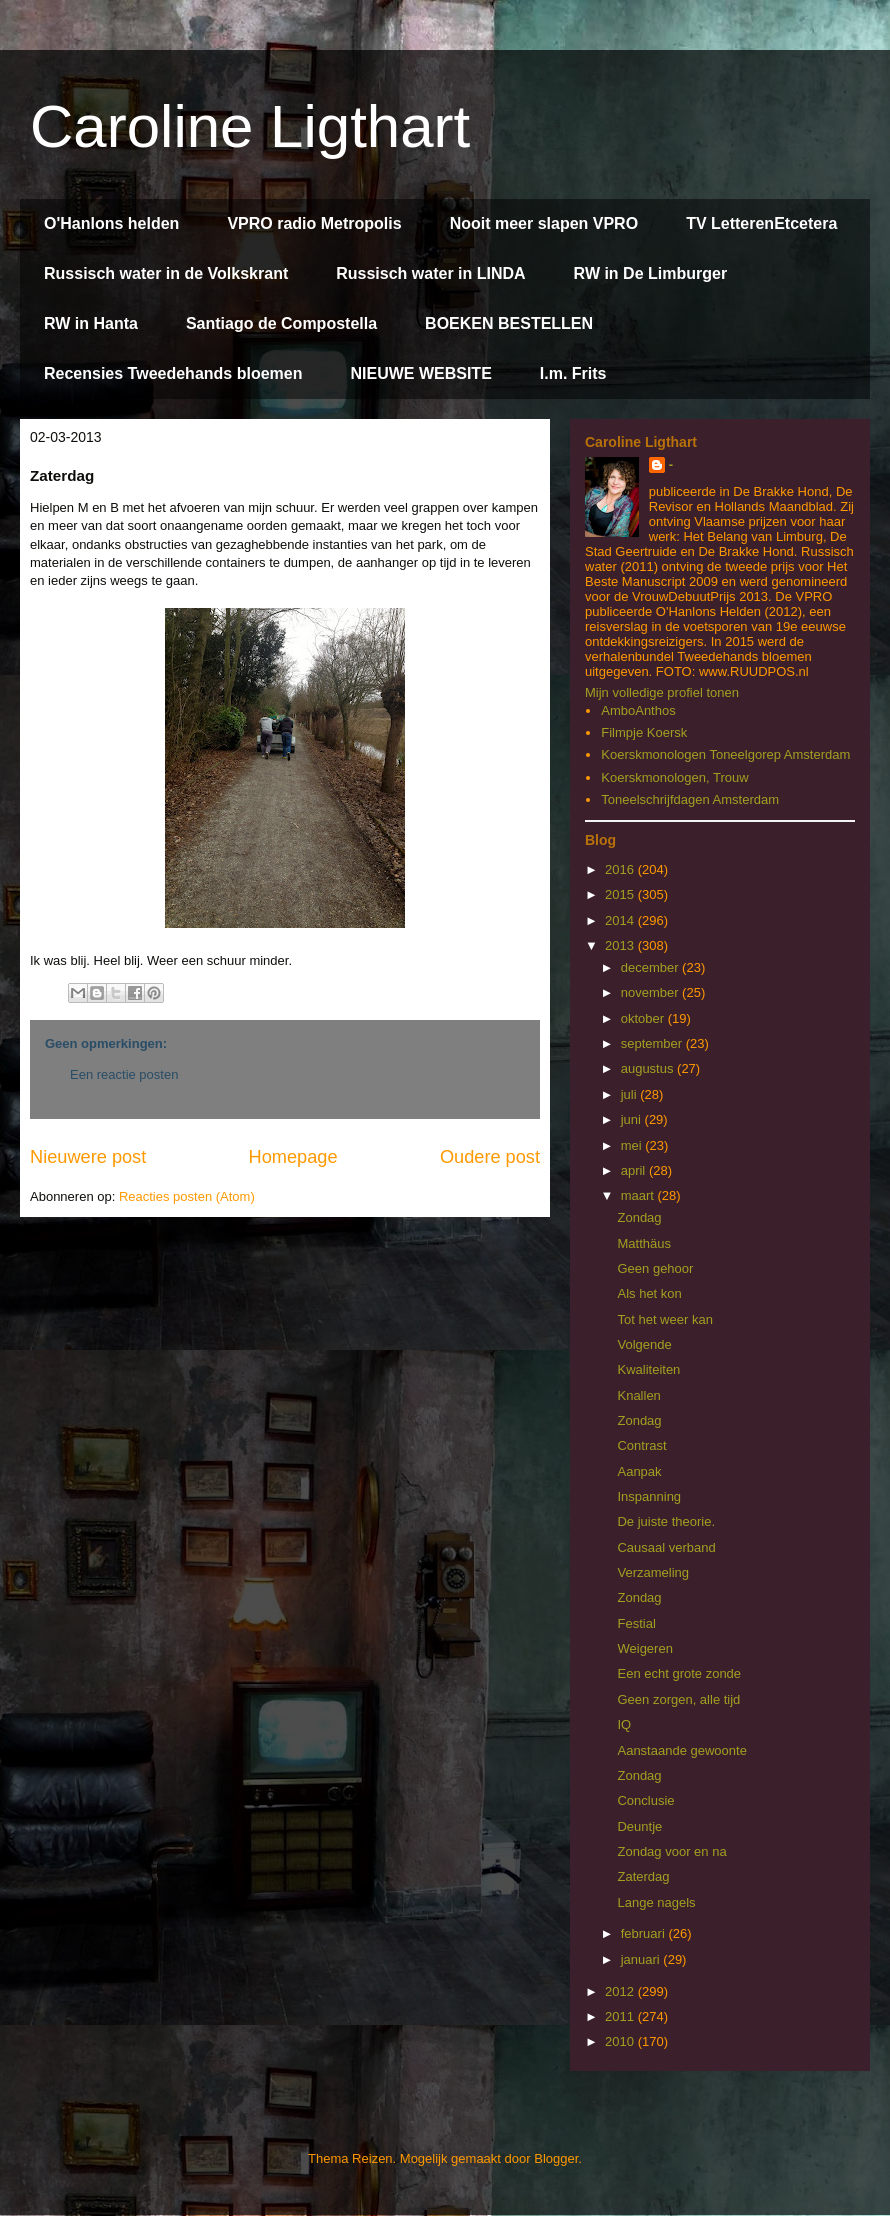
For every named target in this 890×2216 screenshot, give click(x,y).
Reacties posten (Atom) (187, 1196)
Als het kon (649, 1293)
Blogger (556, 2158)
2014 (621, 920)
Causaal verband (666, 1547)
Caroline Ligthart (250, 126)
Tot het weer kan (664, 1319)
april (635, 1170)
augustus (649, 1068)
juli (631, 1094)
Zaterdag (643, 1876)
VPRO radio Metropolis (314, 223)
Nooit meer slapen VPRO (544, 223)
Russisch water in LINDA (430, 273)
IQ (624, 1724)
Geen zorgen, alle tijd (678, 1699)
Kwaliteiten (648, 1369)
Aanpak (639, 1471)
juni (633, 1119)
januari (642, 1959)
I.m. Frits (573, 373)
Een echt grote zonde (679, 1673)
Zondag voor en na (671, 1851)
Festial (636, 1623)
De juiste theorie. (666, 1521)
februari (645, 1933)
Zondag (639, 1217)
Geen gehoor (655, 1268)
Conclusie (645, 1800)
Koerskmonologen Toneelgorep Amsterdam (725, 754)
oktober (644, 1018)
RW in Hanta (91, 323)
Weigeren (644, 1648)
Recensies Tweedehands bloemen (173, 373)
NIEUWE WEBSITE (420, 373)
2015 (621, 894)
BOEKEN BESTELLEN (509, 323)
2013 (621, 945)
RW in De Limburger (651, 273)
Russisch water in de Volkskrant (166, 273)
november (651, 992)
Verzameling (653, 1572)
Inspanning (649, 1496)
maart (639, 1195)
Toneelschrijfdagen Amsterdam (690, 799)
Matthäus (643, 1243)
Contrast (641, 1445)
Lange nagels (656, 1902)
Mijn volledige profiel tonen (662, 692)
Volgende (644, 1344)
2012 (621, 1991)
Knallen (638, 1395)
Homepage (293, 1157)
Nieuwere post (88, 1157)
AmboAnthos (638, 710)
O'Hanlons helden (111, 223)
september (653, 1043)
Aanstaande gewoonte (681, 1750)
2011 (621, 2016)
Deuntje (639, 1826)
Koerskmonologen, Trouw (674, 777)
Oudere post (490, 1157)
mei (633, 1145)
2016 (621, 869)
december (651, 967)
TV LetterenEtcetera (761, 223)
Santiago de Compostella (281, 323)
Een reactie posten (124, 1074)
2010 (621, 2041)
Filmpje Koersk (644, 732)
